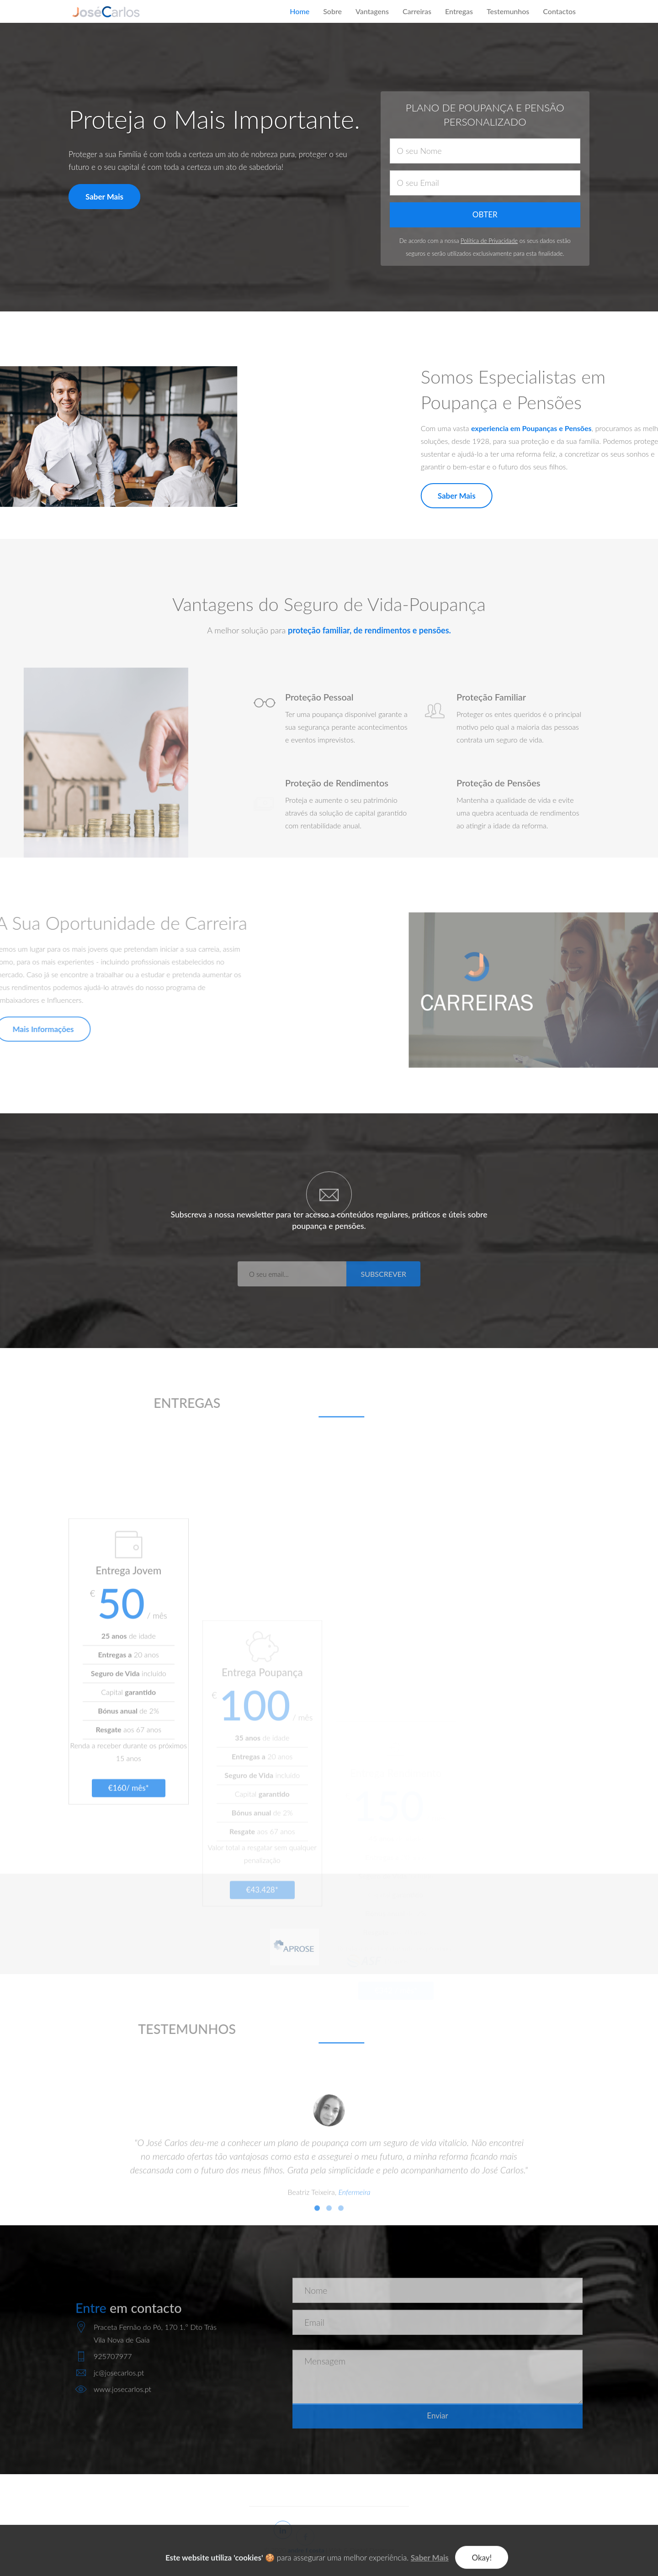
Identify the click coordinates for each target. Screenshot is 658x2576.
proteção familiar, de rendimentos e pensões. (369, 630)
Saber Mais (103, 196)
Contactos (559, 11)
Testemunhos (508, 11)
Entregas (459, 11)
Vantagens (372, 11)
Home (299, 11)
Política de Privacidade (489, 241)
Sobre (332, 11)
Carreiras (417, 11)
